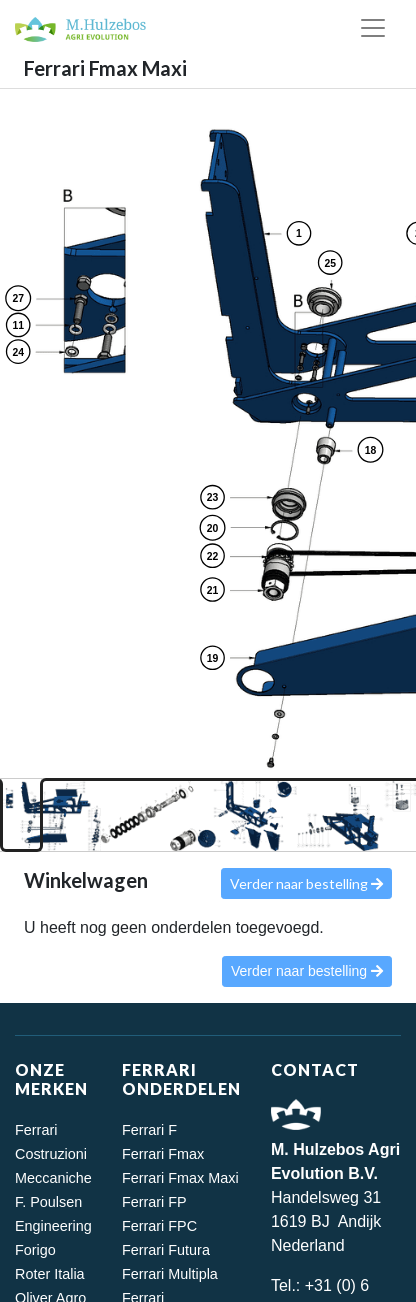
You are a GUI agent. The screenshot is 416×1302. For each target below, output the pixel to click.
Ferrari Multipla (170, 1274)
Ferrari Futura (166, 1250)
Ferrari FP (154, 1202)
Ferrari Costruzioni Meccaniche (53, 1154)
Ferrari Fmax (163, 1154)
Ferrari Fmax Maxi (180, 1178)
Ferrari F (149, 1130)
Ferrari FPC (159, 1226)
